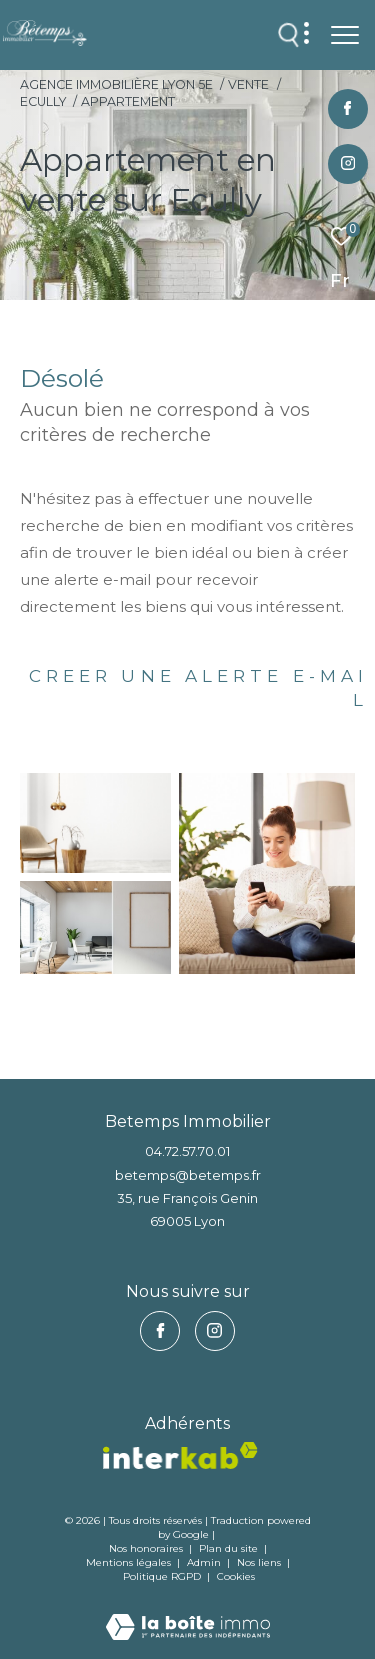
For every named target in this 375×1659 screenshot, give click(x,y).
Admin (205, 1562)
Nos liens (260, 1562)
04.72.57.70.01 (187, 1151)
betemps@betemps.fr (188, 1175)
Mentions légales (130, 1562)
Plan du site (230, 1548)
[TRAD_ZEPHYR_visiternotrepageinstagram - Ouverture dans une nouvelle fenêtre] (348, 164)
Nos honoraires (146, 1548)
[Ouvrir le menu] (345, 35)
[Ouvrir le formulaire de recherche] (289, 35)
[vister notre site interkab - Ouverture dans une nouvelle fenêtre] (180, 1455)
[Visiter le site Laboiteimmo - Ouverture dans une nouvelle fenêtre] (188, 1613)
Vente (248, 84)
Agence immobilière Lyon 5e (116, 84)
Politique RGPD (162, 1576)
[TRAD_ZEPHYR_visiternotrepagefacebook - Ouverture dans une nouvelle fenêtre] (347, 109)
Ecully (43, 101)
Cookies (236, 1577)
